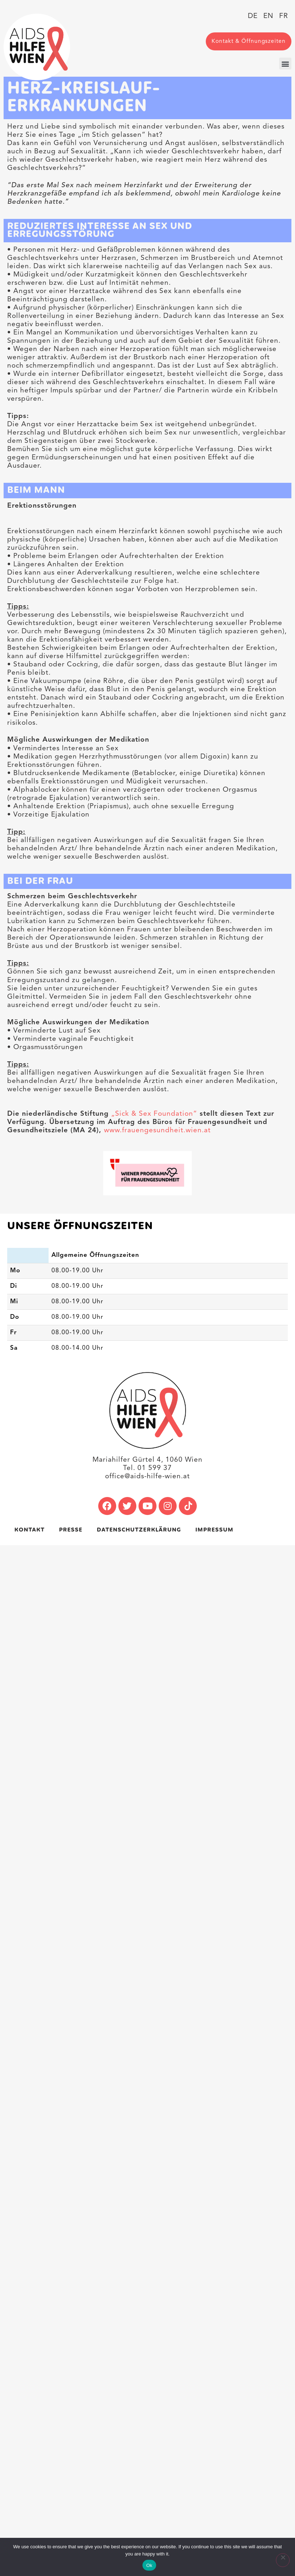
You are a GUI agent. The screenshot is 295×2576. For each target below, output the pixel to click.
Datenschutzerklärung (139, 1529)
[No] (283, 2560)
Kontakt (29, 1529)
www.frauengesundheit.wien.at (157, 1130)
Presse (70, 1529)
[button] (285, 63)
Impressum (214, 1529)
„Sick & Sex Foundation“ (154, 1114)
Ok (149, 2565)
